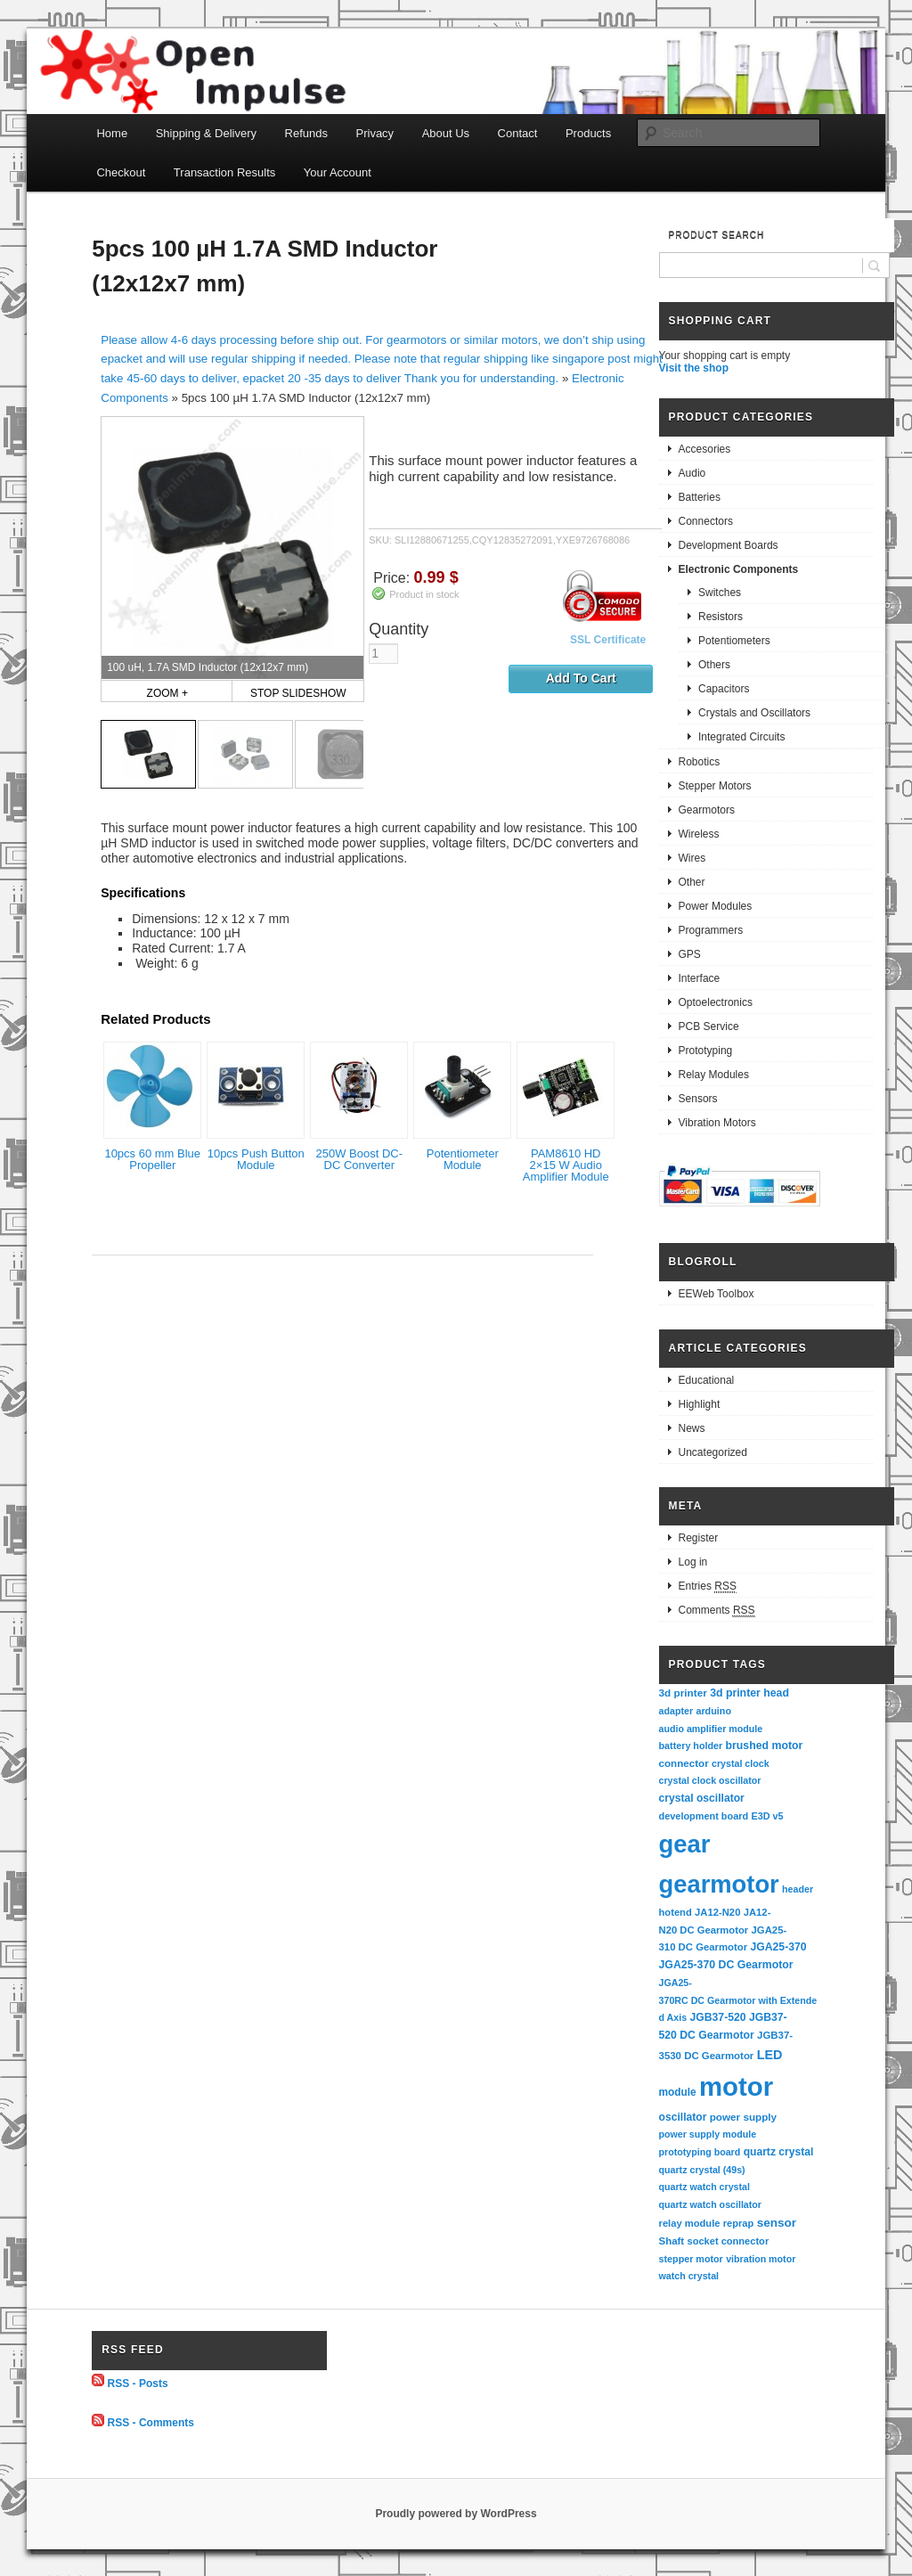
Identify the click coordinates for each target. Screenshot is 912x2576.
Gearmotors (707, 810)
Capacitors (723, 689)
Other (692, 882)
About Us (445, 133)
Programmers (711, 930)
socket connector (728, 2241)
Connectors (706, 521)
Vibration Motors (717, 1122)
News (692, 1428)
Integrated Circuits (741, 737)
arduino (713, 1710)
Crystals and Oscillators (754, 713)
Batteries (700, 497)
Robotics (700, 762)
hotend (675, 1912)
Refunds (306, 133)
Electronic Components (739, 569)
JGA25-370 (778, 1947)
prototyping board (700, 2152)
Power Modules (716, 906)
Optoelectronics (716, 1002)
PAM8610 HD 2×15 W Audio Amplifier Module (566, 1165)
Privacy (375, 133)
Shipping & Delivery (206, 133)
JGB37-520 (717, 2017)
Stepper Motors (715, 786)
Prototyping (706, 1050)
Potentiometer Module (463, 1159)
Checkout (120, 172)
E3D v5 (767, 1816)
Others (714, 664)
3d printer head (749, 1693)
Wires (692, 858)
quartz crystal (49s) (702, 2169)
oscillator (683, 2117)
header (797, 1889)
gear (685, 1844)
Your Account (337, 172)
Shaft (672, 2241)
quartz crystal (779, 2152)
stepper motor (691, 2258)
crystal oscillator (702, 1798)
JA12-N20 (717, 1912)
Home (111, 133)
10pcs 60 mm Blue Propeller (152, 1159)
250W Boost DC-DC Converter (359, 1159)
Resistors (720, 616)
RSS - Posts (138, 2382)
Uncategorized (713, 1452)
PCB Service (709, 1026)
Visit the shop (694, 368)
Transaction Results (224, 172)
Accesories (705, 449)
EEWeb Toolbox (716, 1294)
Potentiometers (734, 640)
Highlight (700, 1404)
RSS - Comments (151, 2423)
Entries (708, 1586)
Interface (700, 978)
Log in (693, 1562)
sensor (777, 2222)
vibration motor (760, 2258)
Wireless (699, 834)
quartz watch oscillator (710, 2204)
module (677, 2092)
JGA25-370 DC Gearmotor (726, 1965)
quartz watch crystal (704, 2186)
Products (588, 133)
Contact (518, 133)
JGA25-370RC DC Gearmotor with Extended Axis (738, 2000)
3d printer (683, 1692)
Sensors (698, 1098)
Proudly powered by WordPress (455, 2513)
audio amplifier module (711, 1728)
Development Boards (728, 545)
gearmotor (719, 1884)
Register (699, 1538)
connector (684, 1763)
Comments (717, 1610)
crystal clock (741, 1763)
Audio (692, 473)
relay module (690, 2223)
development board (704, 1816)
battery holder (691, 1745)
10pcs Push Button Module (256, 1159)
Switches (719, 592)
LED (770, 2055)
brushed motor (764, 1745)
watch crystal (689, 2275)
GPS (690, 954)
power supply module (708, 2134)
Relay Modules (714, 1074)
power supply (743, 2116)
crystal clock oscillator (710, 1780)
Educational (707, 1380)
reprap (738, 2223)
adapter (676, 1710)
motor (736, 2086)
